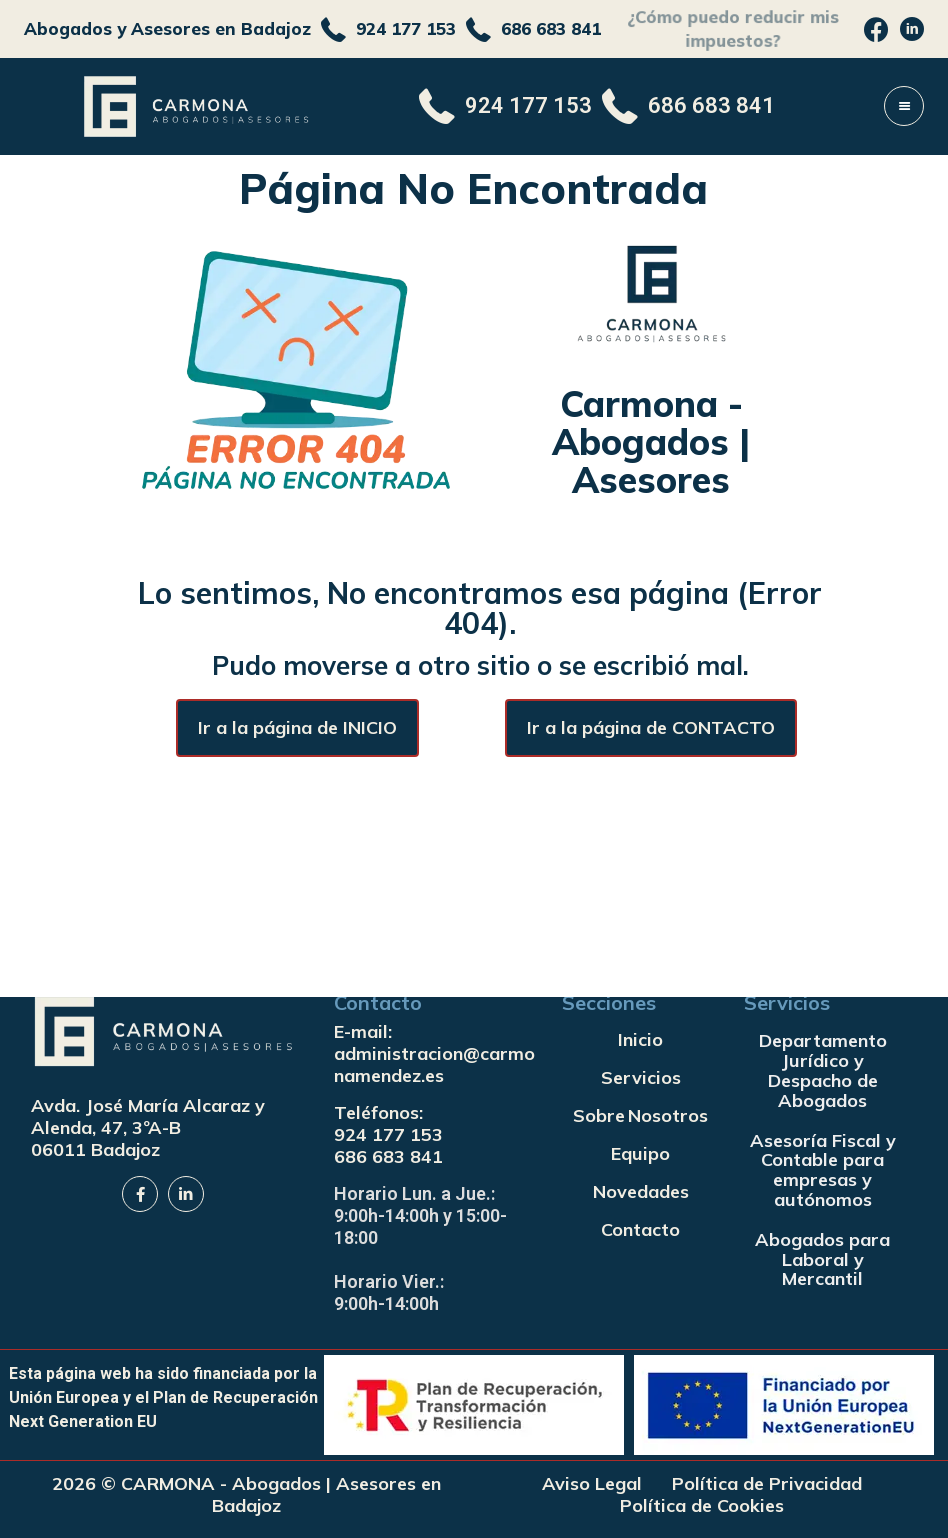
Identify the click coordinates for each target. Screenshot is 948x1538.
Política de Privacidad (767, 1484)
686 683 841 (388, 1156)
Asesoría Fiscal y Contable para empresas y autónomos (823, 1170)
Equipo (640, 1153)
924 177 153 (388, 1134)
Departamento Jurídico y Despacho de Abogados (823, 1070)
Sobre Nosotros (640, 1115)
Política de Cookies (702, 1506)
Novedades (641, 1191)
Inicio (640, 1039)
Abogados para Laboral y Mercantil (822, 1259)
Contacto (640, 1229)
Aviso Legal (592, 1484)
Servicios (641, 1077)
